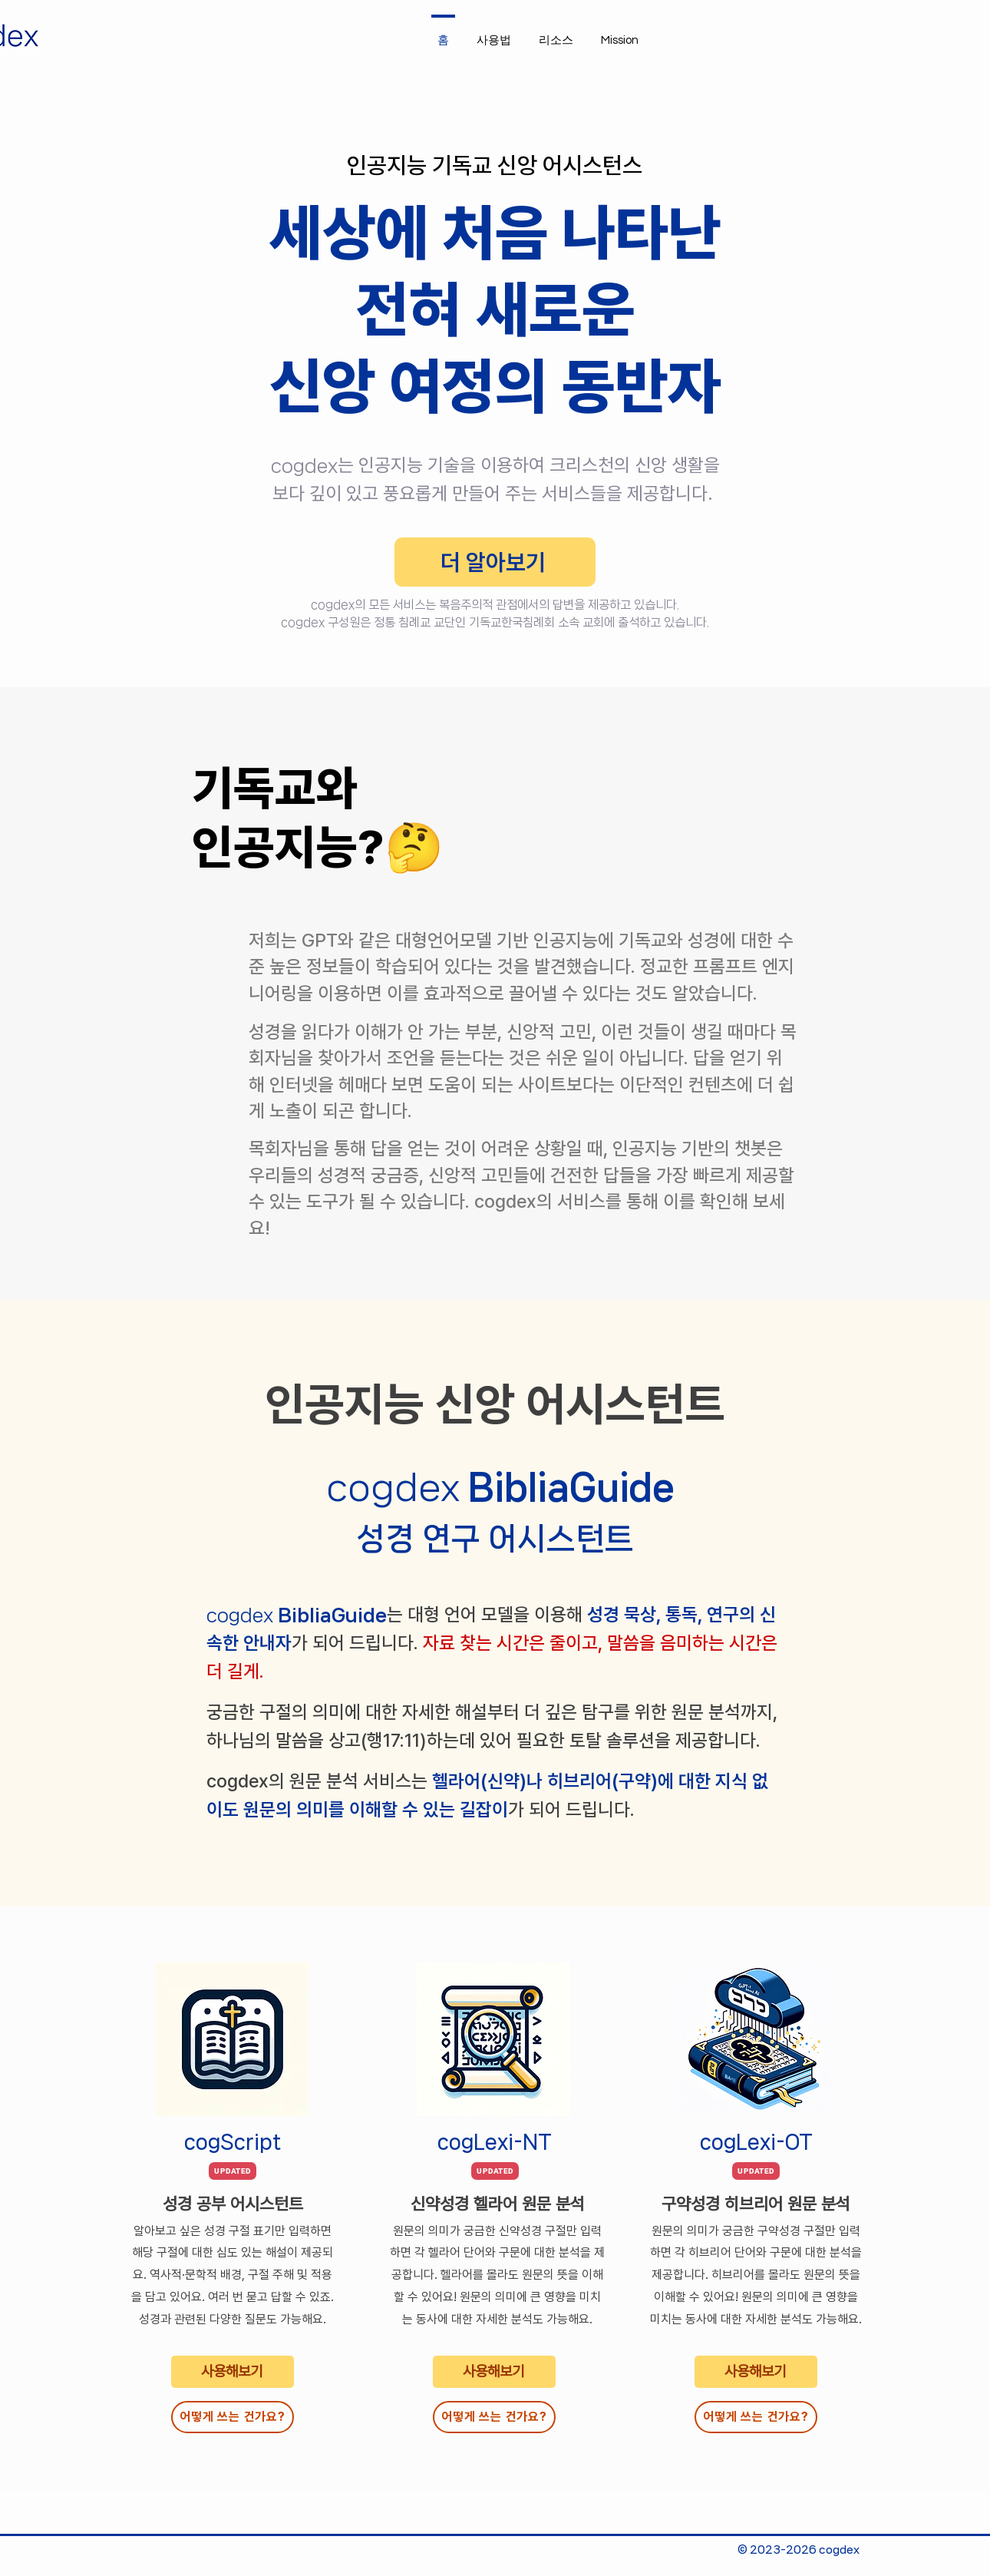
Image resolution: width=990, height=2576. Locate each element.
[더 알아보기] (495, 562)
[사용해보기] (232, 2372)
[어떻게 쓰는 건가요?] (232, 2417)
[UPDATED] (232, 2171)
